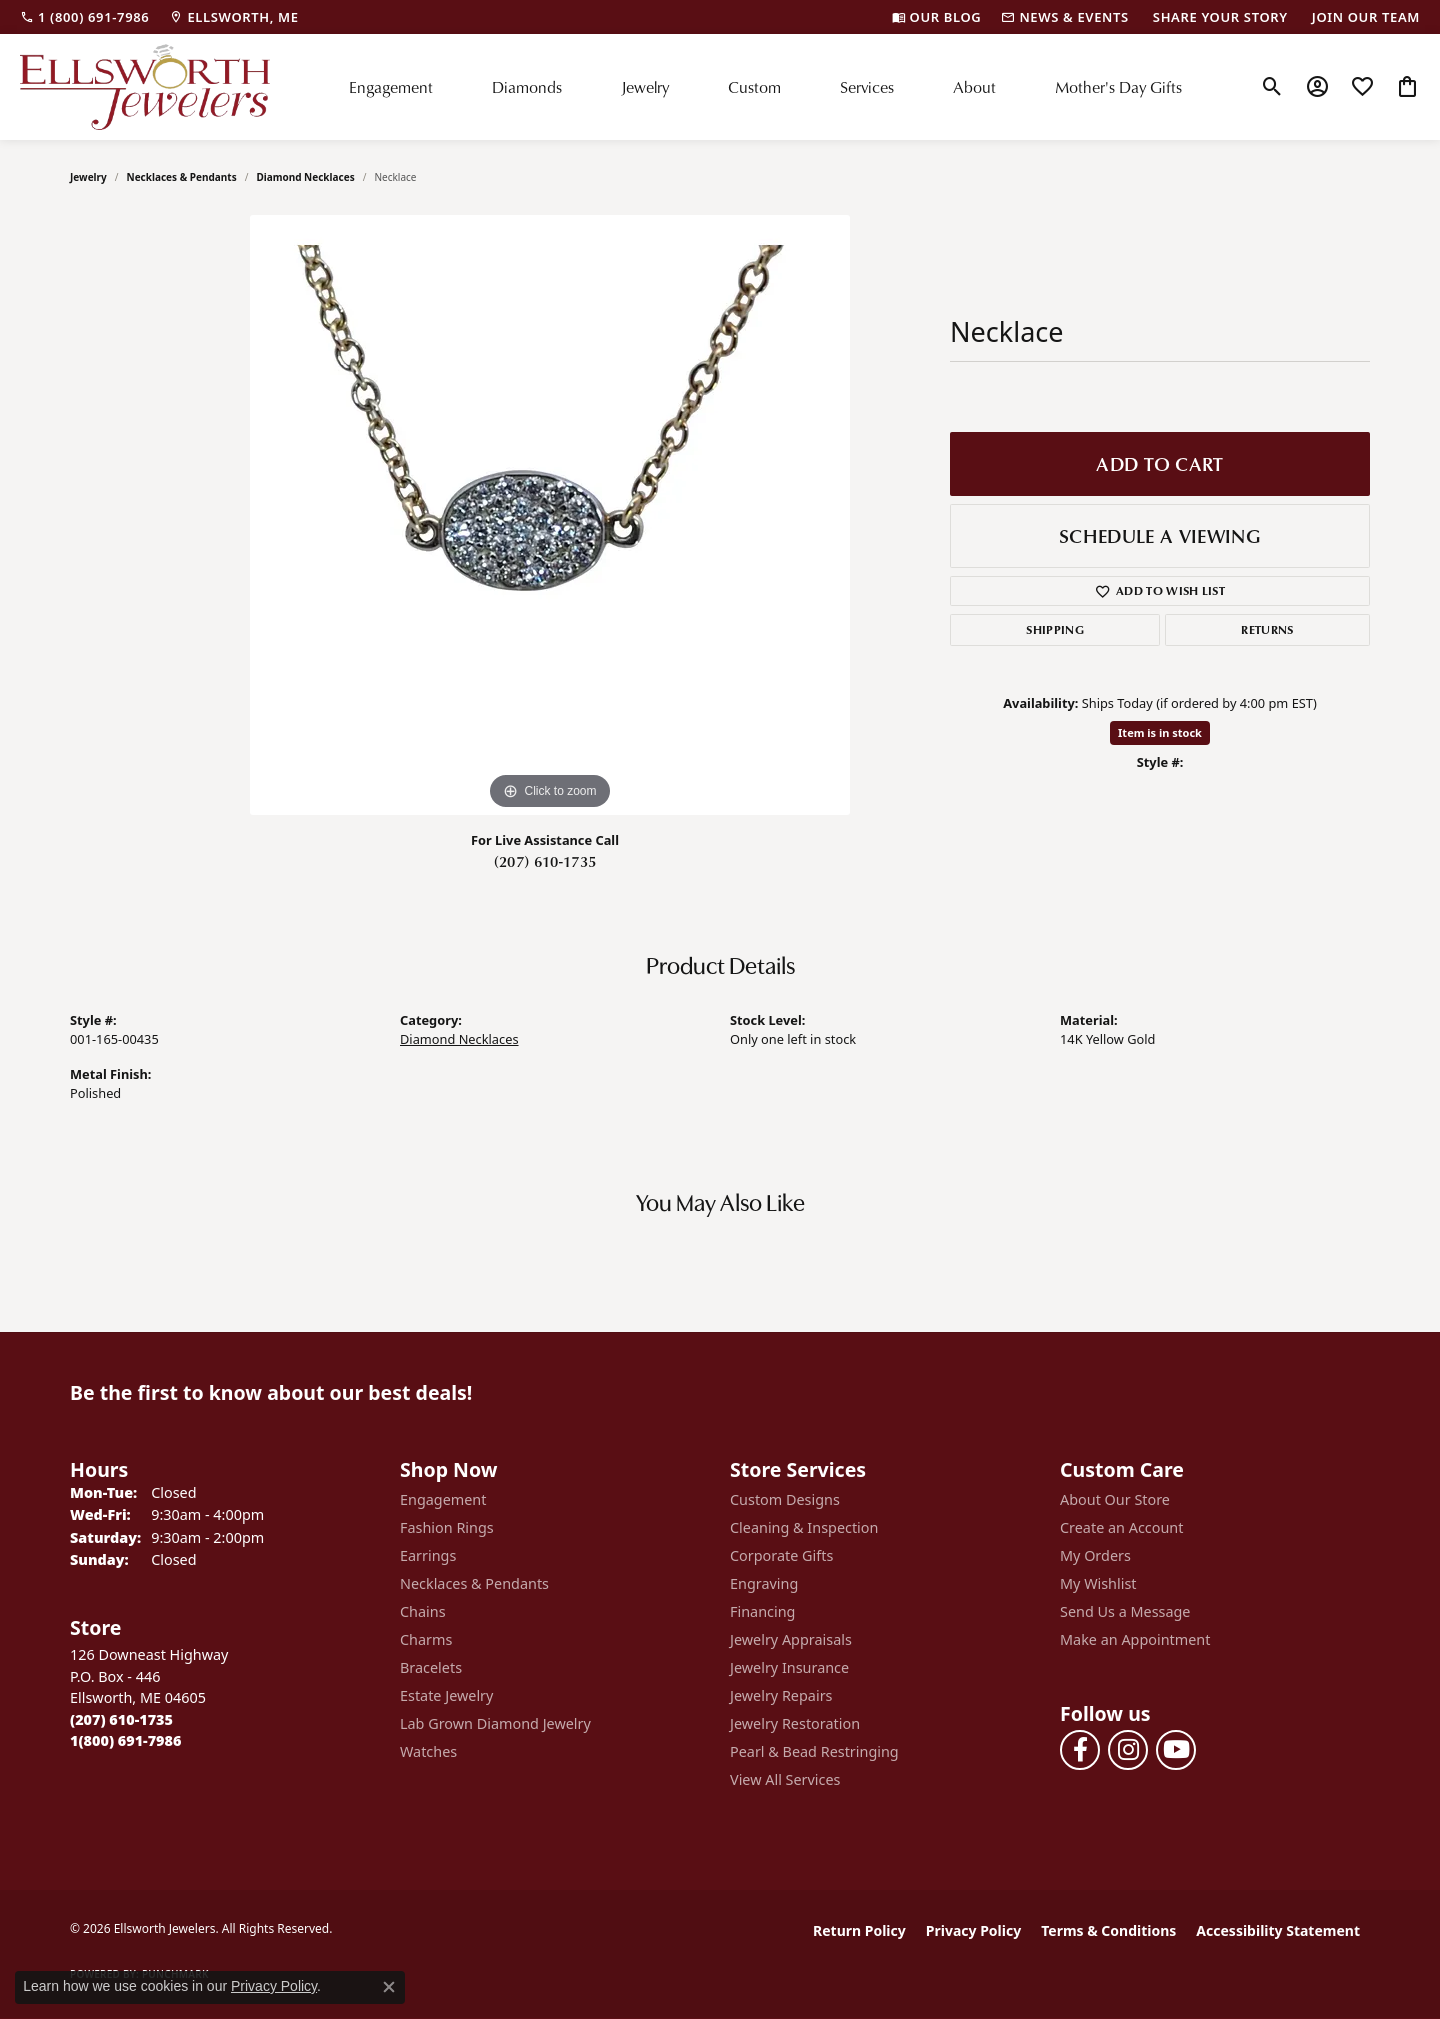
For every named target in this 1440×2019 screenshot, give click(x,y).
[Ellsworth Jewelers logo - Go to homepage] (145, 87)
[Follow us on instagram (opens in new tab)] (1128, 1750)
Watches (428, 1751)
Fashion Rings (447, 1527)
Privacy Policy (973, 1930)
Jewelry (645, 87)
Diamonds (527, 87)
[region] (550, 515)
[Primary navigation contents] (765, 87)
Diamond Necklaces (305, 177)
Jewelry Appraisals (791, 1639)
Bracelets (431, 1667)
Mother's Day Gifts (1118, 87)
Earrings (428, 1555)
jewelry (88, 177)
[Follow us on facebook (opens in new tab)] (1080, 1750)
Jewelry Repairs (781, 1695)
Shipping (1055, 629)
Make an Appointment (1135, 1639)
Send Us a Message (1125, 1611)
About (974, 87)
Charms (426, 1639)
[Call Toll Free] (125, 1740)
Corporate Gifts (781, 1555)
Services (867, 87)
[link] (84, 17)
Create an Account (1121, 1527)
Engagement (391, 87)
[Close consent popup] (389, 1987)
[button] (1272, 87)
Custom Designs (785, 1499)
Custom (754, 87)
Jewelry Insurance (789, 1667)
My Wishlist (1098, 1583)
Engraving (764, 1583)
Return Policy (859, 1930)
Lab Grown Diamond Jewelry (495, 1723)
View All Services (785, 1779)
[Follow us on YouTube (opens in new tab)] (1176, 1750)
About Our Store (1115, 1499)
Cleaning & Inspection (804, 1527)
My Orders (1095, 1555)
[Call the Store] (121, 1719)
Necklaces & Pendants (182, 177)
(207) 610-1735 (545, 861)
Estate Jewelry (446, 1695)
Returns (1267, 629)
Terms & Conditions (1108, 1930)
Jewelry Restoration (795, 1723)
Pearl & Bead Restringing (814, 1751)
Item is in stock (1160, 732)
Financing (762, 1611)
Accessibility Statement (1278, 1930)
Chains (423, 1611)
